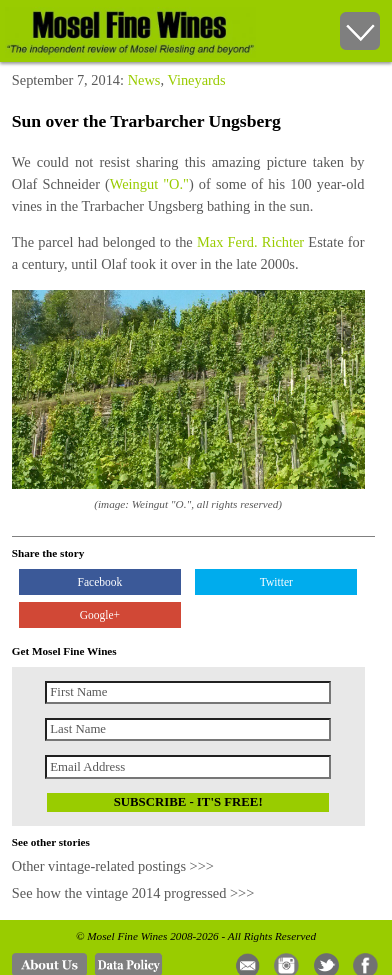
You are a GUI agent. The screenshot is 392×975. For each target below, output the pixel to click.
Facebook (100, 582)
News (144, 80)
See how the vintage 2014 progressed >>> (133, 893)
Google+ (100, 615)
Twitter (276, 582)
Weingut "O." (149, 184)
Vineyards (196, 80)
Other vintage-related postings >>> (113, 866)
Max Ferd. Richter (250, 242)
